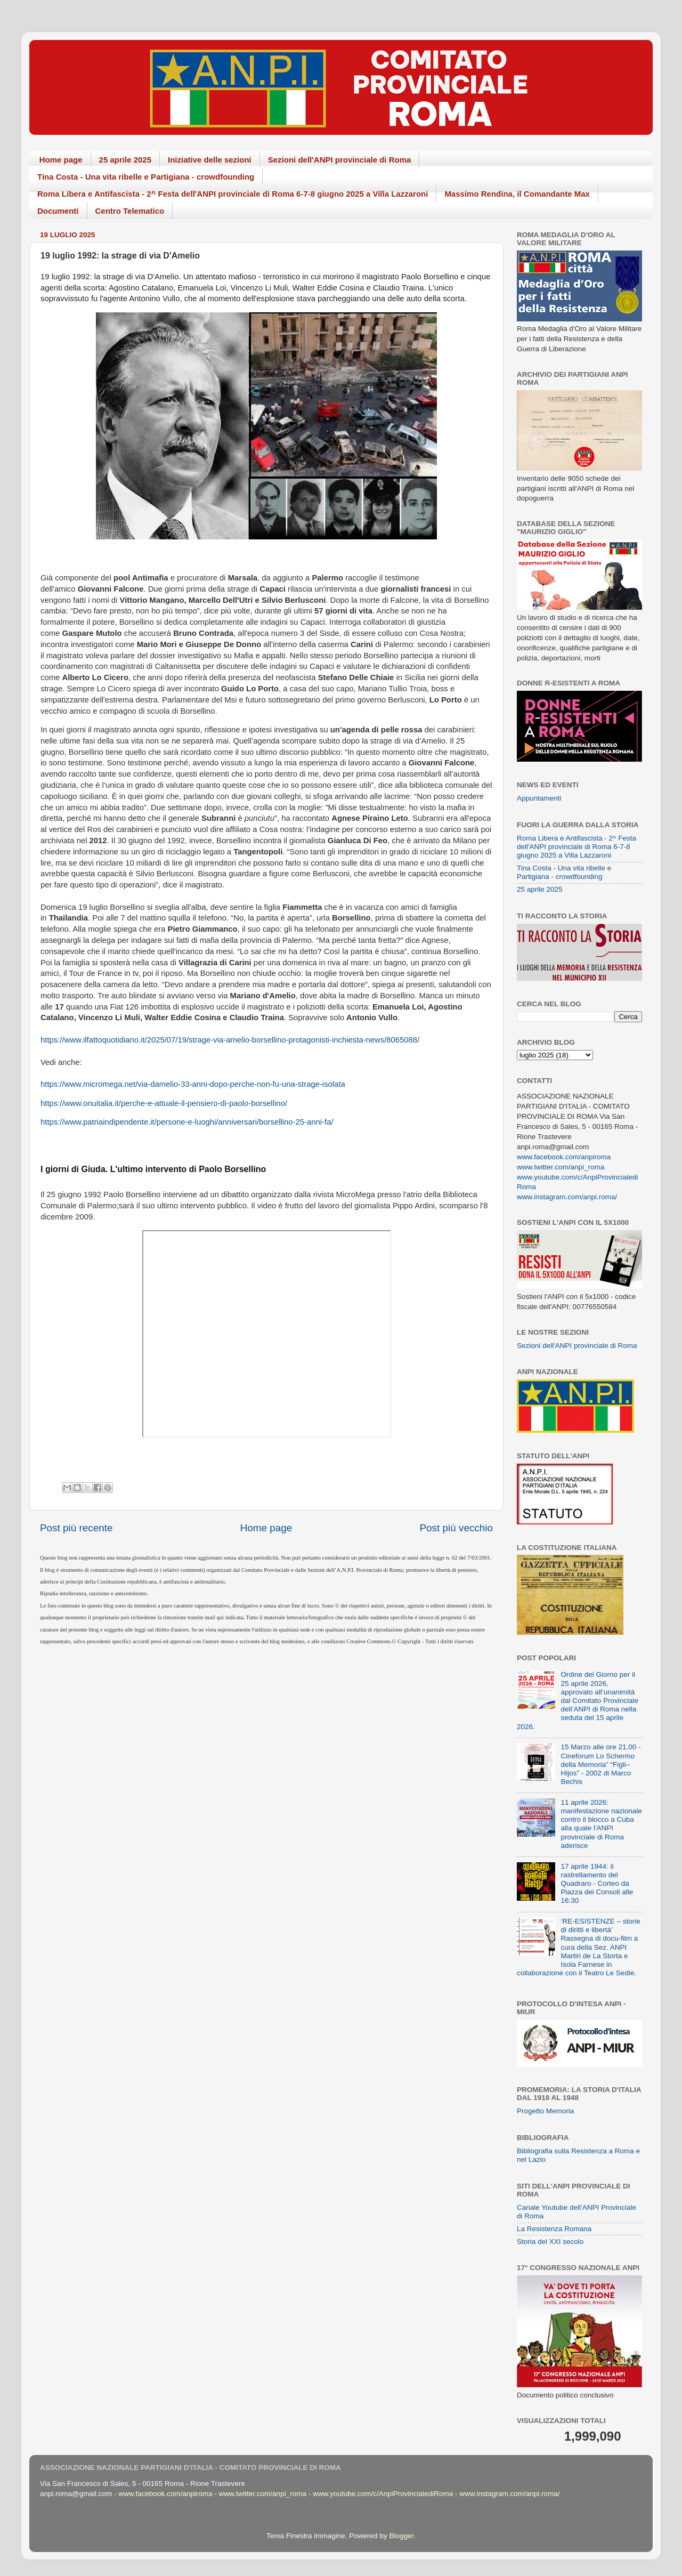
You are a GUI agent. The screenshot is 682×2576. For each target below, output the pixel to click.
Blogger (401, 2536)
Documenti (58, 210)
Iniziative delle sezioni (209, 159)
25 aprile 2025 (125, 159)
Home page (61, 159)
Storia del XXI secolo (550, 2242)
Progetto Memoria (545, 2111)
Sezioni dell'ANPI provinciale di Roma (339, 159)
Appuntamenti (539, 798)
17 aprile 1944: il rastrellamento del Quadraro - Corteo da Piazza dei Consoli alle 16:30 (597, 1883)
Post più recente (76, 1527)
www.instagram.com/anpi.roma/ (567, 1197)
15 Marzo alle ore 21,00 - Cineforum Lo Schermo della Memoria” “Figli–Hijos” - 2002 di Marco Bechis (600, 1764)
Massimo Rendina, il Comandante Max (517, 193)
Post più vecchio (456, 1527)
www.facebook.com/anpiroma (564, 1157)
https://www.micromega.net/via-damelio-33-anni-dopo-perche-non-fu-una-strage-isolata (192, 1084)
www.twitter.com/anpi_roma (560, 1167)
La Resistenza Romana (554, 2229)
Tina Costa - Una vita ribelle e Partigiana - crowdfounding (145, 176)
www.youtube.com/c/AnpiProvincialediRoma (383, 2494)
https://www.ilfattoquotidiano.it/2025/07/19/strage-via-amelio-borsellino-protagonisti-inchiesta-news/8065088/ (229, 1040)
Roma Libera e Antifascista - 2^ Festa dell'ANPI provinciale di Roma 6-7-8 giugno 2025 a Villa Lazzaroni (232, 193)
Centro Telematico (130, 210)
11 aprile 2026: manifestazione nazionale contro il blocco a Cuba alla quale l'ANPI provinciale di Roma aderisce (601, 1824)
